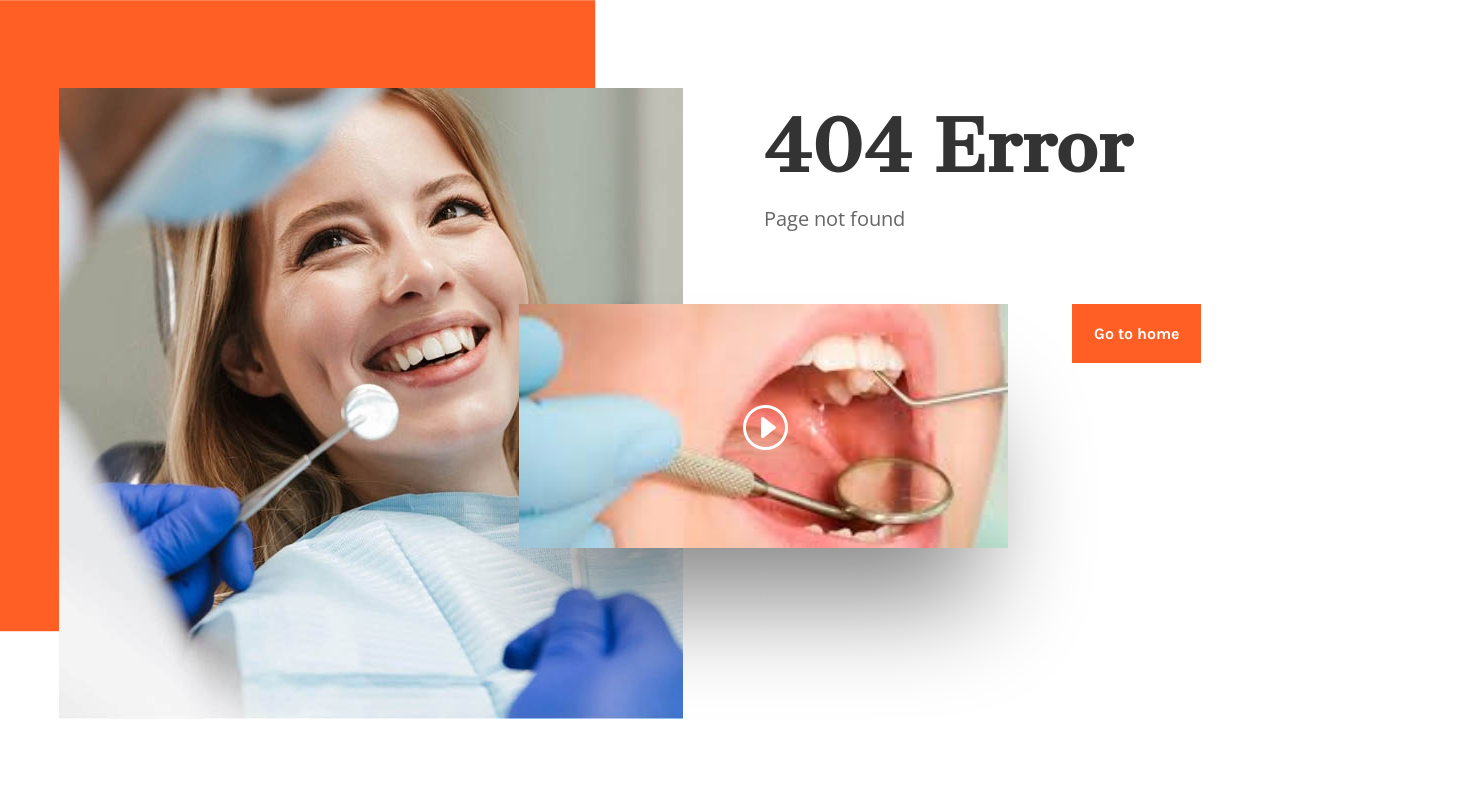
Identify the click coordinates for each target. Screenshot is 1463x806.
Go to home (1136, 333)
